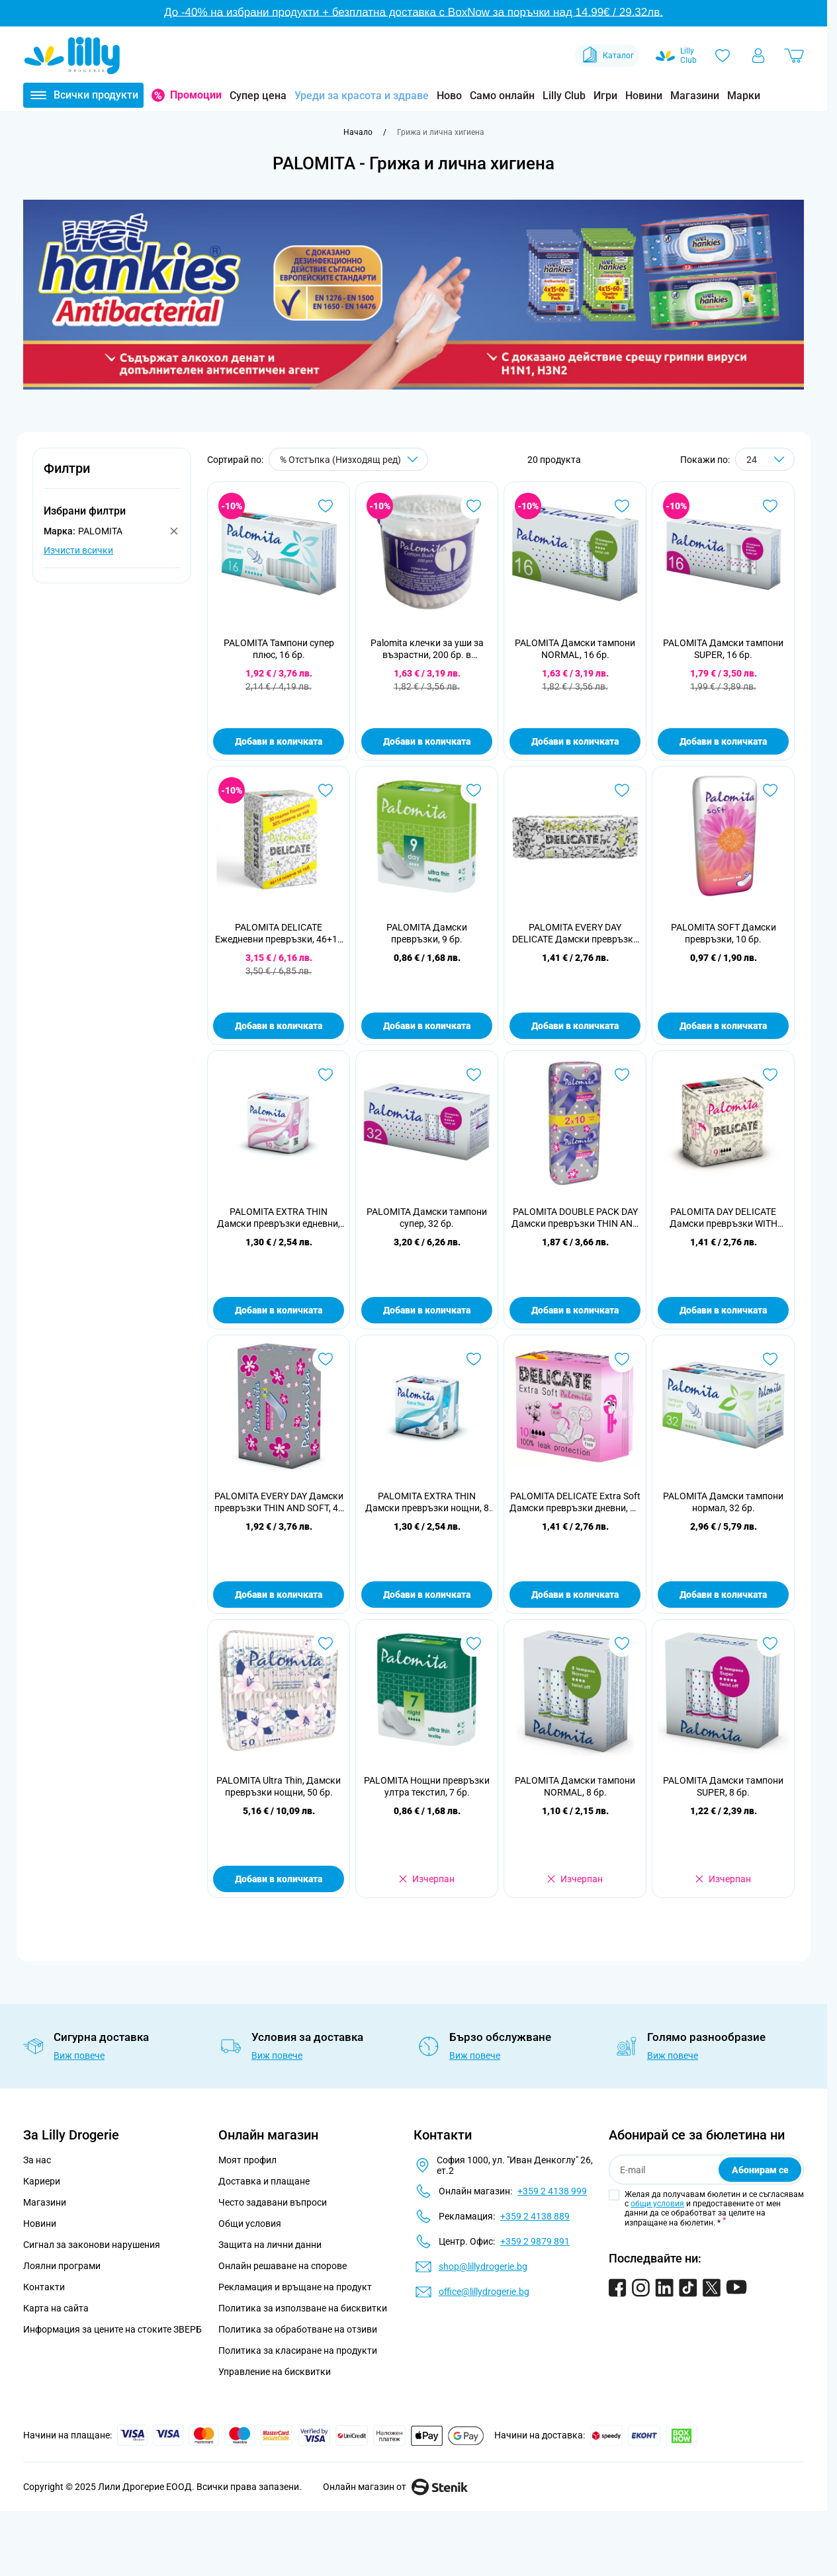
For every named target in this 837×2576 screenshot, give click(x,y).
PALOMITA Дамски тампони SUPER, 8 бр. (723, 1786)
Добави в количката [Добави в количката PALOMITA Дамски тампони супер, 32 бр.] (426, 1310)
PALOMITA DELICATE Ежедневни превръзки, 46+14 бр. (279, 933)
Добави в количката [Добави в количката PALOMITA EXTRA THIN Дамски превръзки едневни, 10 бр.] (278, 1310)
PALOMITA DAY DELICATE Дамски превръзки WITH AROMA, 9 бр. (723, 1217)
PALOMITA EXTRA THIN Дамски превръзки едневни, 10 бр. (278, 1217)
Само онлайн (502, 95)
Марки (743, 95)
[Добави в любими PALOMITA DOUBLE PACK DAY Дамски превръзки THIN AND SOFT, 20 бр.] (622, 1074)
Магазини (694, 95)
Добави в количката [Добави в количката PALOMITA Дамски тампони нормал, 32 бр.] (723, 1594)
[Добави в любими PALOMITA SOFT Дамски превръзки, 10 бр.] (770, 790)
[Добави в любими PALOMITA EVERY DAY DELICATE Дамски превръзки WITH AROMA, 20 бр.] (622, 790)
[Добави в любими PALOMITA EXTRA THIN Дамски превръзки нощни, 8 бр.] (474, 1359)
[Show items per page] (765, 459)
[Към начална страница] (358, 132)
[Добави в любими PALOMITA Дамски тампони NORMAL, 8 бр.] (622, 1643)
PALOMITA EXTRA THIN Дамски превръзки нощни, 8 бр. (427, 1502)
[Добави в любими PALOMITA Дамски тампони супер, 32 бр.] (474, 1074)
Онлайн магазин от (395, 2486)
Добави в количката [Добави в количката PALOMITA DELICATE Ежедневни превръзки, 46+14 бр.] (278, 1025)
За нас (37, 2160)
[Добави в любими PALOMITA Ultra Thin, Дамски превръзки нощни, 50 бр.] (325, 1643)
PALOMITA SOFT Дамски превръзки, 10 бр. (723, 933)
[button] (112, 476)
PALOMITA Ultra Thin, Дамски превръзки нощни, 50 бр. (278, 1786)
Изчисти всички (78, 550)
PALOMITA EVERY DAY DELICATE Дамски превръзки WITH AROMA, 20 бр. (575, 933)
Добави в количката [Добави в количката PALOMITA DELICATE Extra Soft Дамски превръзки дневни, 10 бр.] (575, 1594)
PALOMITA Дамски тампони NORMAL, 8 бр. (575, 1786)
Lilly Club (564, 95)
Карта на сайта (56, 2308)
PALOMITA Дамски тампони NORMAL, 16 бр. (575, 649)
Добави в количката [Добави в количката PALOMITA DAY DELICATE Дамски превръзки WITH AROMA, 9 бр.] (723, 1310)
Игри (605, 95)
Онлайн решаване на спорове (282, 2266)
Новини (643, 95)
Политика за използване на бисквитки (302, 2308)
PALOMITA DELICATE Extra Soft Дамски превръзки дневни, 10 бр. (574, 1502)
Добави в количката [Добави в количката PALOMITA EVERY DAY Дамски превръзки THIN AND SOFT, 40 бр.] (278, 1594)
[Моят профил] (758, 55)
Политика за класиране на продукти (297, 2350)
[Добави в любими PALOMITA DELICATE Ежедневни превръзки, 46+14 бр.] (325, 790)
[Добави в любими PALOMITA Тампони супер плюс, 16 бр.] (325, 506)
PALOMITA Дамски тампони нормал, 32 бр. (723, 1502)
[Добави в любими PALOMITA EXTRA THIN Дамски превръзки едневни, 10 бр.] (325, 1074)
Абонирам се (760, 2170)
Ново (449, 95)
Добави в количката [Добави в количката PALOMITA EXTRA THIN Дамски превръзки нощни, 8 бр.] (426, 1594)
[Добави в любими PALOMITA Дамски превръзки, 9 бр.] (474, 790)
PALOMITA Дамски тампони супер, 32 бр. (427, 1217)
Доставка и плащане (264, 2181)
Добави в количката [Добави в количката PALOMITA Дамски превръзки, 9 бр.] (426, 1025)
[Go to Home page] (72, 55)
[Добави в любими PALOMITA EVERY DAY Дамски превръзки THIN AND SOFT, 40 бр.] (325, 1359)
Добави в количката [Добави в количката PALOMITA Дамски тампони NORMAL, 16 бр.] (575, 741)
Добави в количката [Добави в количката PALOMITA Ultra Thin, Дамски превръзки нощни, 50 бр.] (278, 1879)
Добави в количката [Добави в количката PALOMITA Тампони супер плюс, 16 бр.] (278, 741)
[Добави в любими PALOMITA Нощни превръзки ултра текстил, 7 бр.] (474, 1643)
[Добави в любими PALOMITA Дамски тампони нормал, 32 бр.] (770, 1359)
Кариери (41, 2181)
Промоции (196, 95)
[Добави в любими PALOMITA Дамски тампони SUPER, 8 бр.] (770, 1643)
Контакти (44, 2287)
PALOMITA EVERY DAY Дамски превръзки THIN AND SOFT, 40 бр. (278, 1502)
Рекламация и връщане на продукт (296, 2287)
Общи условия (249, 2223)
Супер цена (258, 95)
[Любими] (722, 55)
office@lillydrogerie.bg (484, 2291)
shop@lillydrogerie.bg (483, 2266)
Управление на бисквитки (274, 2371)
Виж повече (79, 2055)
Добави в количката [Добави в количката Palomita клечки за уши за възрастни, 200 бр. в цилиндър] (426, 741)
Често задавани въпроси (272, 2202)
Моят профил (247, 2160)
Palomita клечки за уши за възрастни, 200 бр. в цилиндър (427, 649)
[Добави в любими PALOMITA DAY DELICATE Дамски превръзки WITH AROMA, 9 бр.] (770, 1074)
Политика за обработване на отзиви (297, 2329)
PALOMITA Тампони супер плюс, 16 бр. (279, 649)
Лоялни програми (62, 2266)
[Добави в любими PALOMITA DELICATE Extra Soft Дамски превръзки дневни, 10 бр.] (622, 1359)
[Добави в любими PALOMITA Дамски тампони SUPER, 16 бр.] (770, 506)
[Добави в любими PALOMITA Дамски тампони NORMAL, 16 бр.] (622, 506)
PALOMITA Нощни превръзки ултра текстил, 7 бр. (427, 1786)
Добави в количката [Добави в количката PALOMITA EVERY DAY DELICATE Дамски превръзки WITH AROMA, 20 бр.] (575, 1025)
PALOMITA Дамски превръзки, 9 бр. (426, 933)
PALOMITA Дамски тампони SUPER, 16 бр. (723, 649)
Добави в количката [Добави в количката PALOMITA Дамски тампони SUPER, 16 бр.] (723, 741)
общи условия (657, 2203)
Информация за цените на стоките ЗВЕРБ (112, 2329)
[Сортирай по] (348, 459)
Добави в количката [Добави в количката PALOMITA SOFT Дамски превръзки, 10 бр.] (723, 1025)
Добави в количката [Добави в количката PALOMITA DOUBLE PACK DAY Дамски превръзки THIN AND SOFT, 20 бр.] (575, 1310)
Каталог (607, 55)
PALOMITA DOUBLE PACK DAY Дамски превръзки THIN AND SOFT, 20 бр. (575, 1217)
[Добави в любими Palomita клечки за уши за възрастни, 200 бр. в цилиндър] (474, 506)
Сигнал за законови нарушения (91, 2244)
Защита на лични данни (270, 2244)
